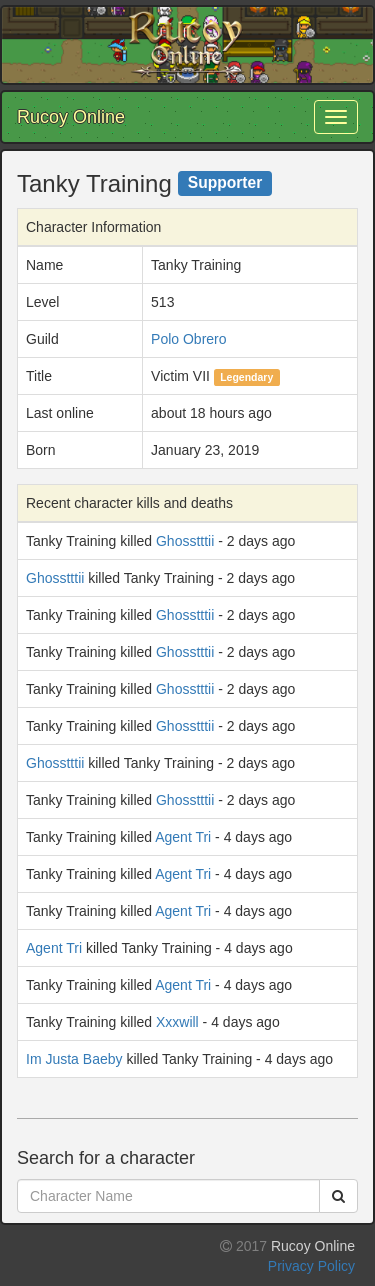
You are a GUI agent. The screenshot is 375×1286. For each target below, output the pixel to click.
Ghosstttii (185, 541)
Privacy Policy (311, 1266)
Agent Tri (183, 837)
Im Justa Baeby (74, 1059)
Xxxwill (177, 1022)
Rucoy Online (71, 117)
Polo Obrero (188, 339)
